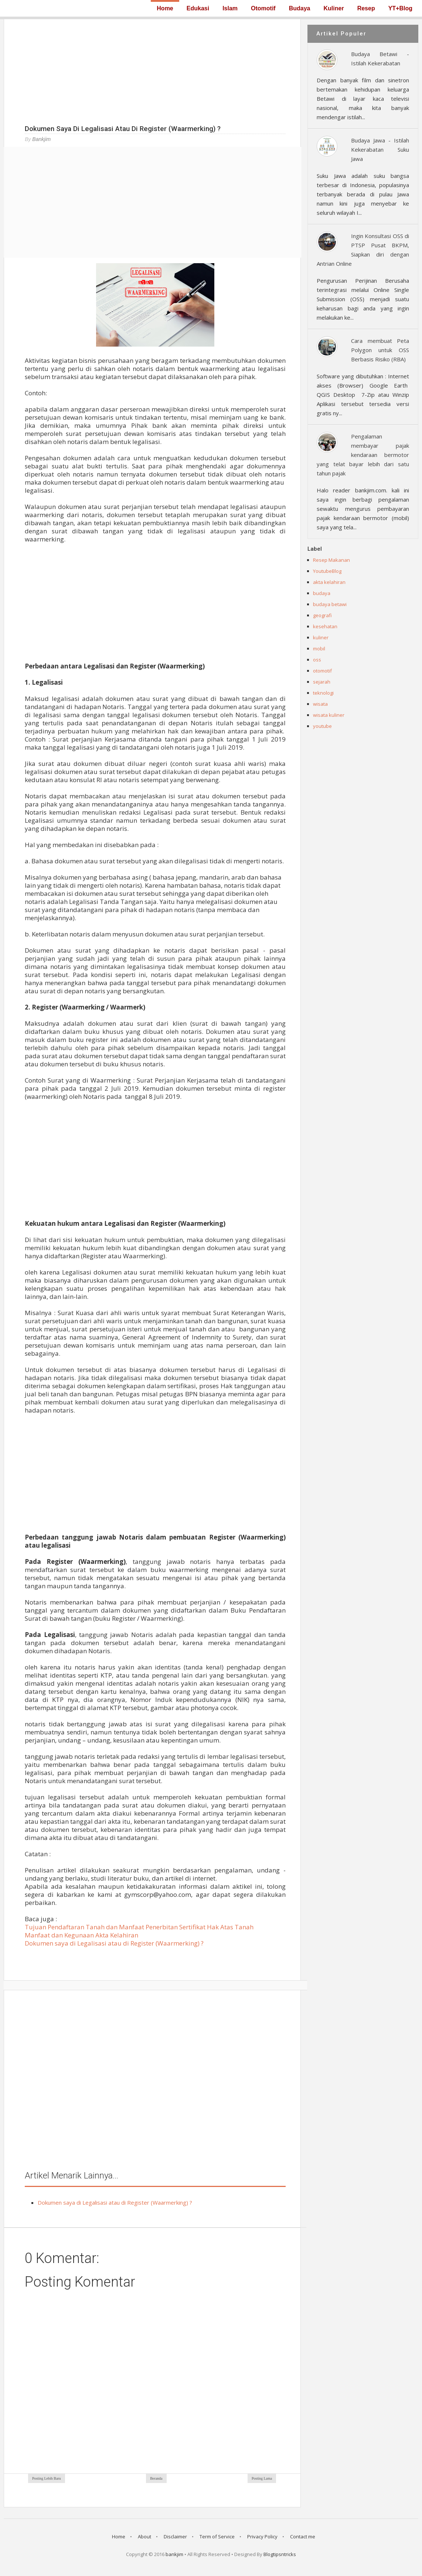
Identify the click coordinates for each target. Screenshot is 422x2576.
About (144, 2536)
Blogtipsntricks (279, 2554)
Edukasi (198, 8)
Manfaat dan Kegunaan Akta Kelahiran (81, 1935)
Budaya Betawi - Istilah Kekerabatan (380, 58)
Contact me (302, 2536)
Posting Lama (262, 2478)
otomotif (322, 670)
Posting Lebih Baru (46, 2478)
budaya (321, 593)
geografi (322, 615)
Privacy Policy (262, 2536)
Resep (366, 8)
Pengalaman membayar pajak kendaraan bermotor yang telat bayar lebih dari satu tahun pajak (363, 455)
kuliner (321, 637)
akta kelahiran (329, 582)
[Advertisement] (152, 71)
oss (317, 659)
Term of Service (217, 2536)
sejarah (321, 681)
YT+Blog (400, 8)
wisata (320, 704)
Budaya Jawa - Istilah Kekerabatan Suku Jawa (380, 149)
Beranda (156, 2478)
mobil (319, 648)
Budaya (299, 8)
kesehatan (325, 626)
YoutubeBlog (327, 571)
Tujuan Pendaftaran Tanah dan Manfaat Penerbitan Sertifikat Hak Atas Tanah (139, 1927)
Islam (230, 8)
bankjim (174, 2554)
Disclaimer (175, 2536)
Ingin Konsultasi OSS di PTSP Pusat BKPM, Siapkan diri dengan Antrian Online (363, 249)
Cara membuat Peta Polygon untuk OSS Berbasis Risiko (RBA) (380, 350)
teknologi (323, 692)
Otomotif (263, 8)
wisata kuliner (328, 715)
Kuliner (334, 8)
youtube (322, 726)
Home (165, 8)
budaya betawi (330, 604)
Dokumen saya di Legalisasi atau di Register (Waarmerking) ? (114, 1943)
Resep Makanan (331, 560)
